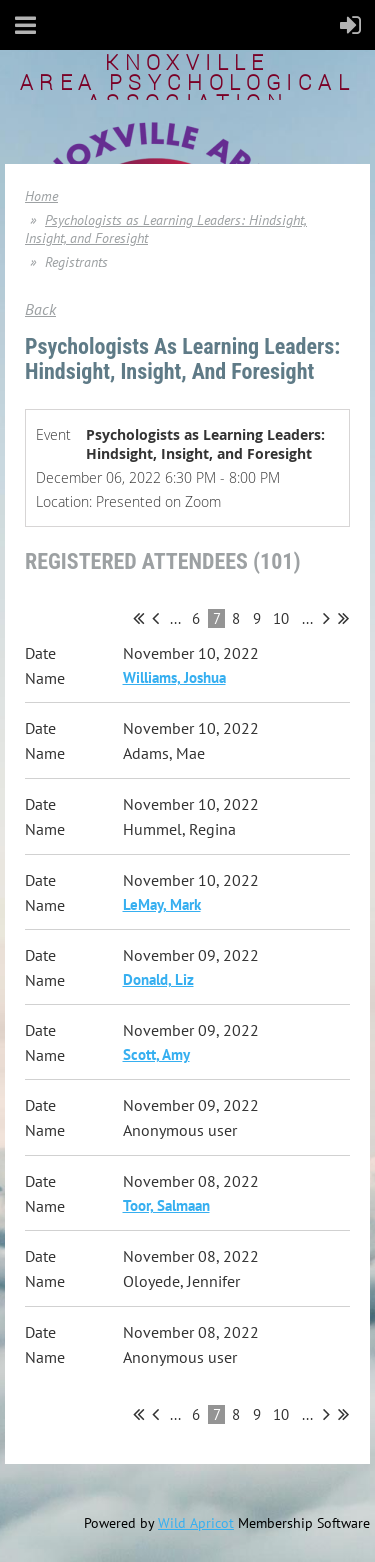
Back (40, 309)
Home (41, 196)
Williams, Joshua (174, 677)
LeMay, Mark (162, 904)
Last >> (343, 618)
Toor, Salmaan (166, 1205)
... (175, 618)
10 (281, 618)
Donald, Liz (158, 979)
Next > (326, 618)
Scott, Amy (156, 1054)
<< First (138, 618)
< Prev (155, 618)
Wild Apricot (196, 1523)
